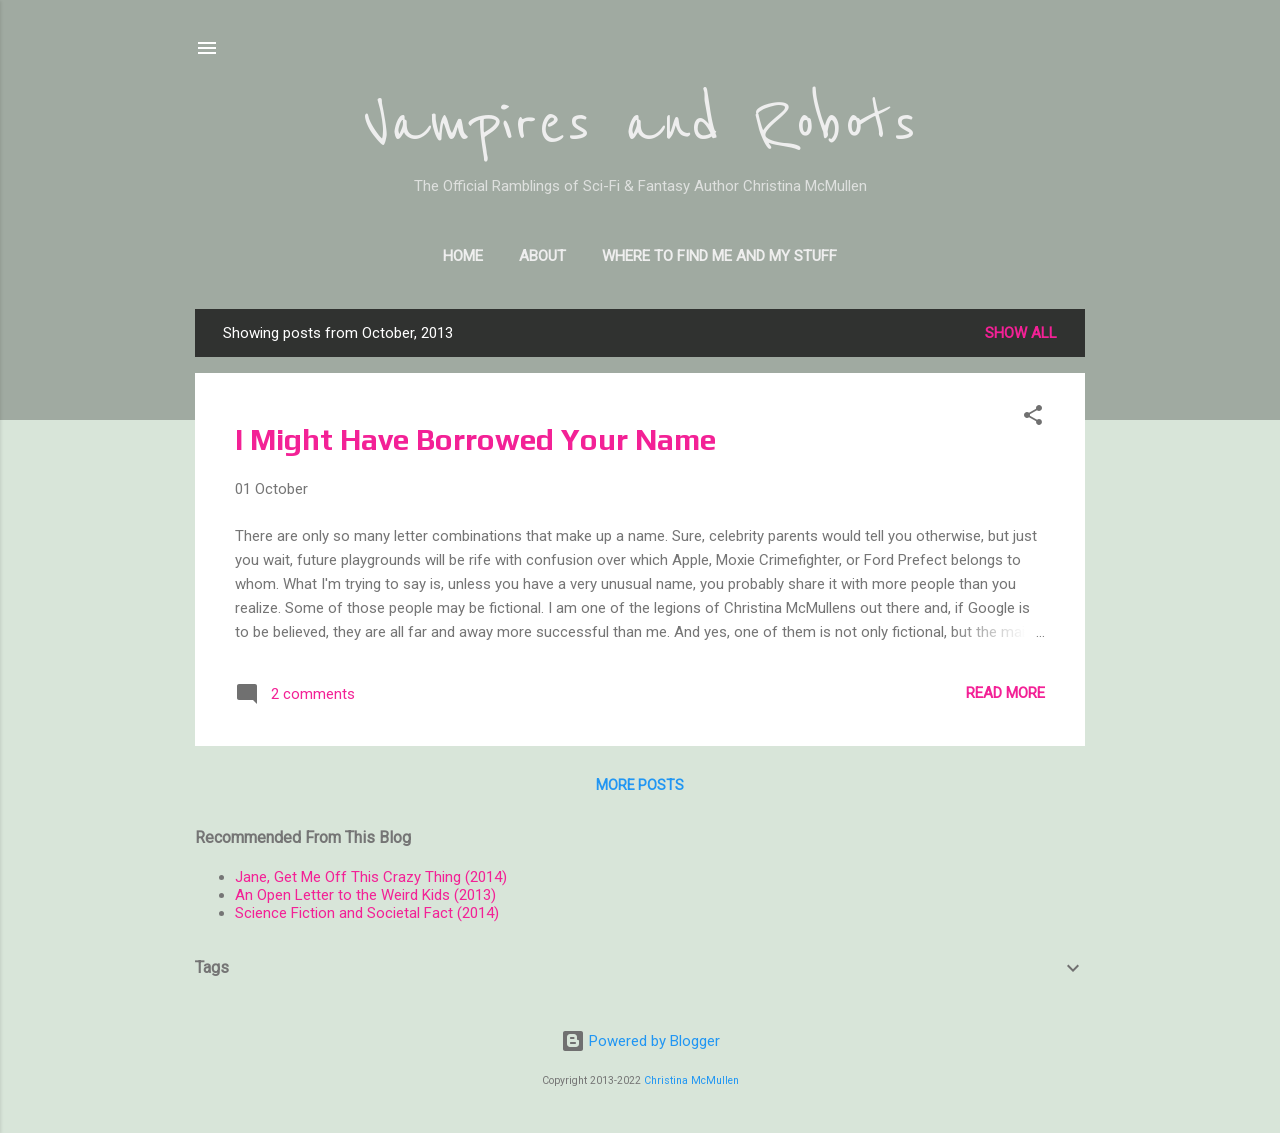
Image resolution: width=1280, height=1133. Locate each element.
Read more (1005, 693)
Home (463, 256)
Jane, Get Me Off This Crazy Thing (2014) (371, 877)
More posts (640, 785)
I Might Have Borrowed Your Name (475, 439)
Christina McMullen (691, 1080)
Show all (1021, 333)
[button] (1033, 418)
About (542, 256)
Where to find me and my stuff (719, 256)
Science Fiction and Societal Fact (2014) (367, 913)
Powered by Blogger (640, 1041)
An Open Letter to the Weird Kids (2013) (365, 895)
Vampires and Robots (640, 124)
